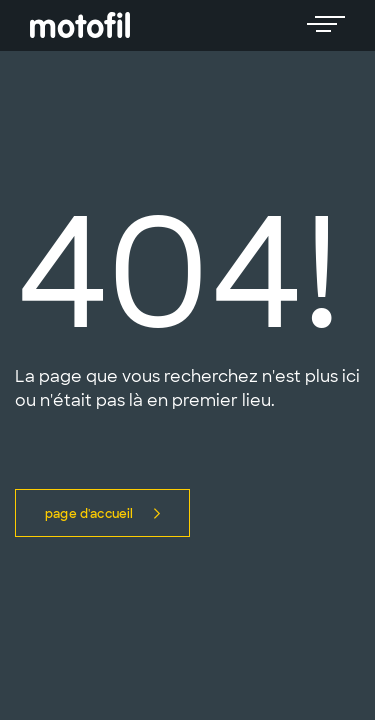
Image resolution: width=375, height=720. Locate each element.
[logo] (80, 26)
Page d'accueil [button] (102, 513)
